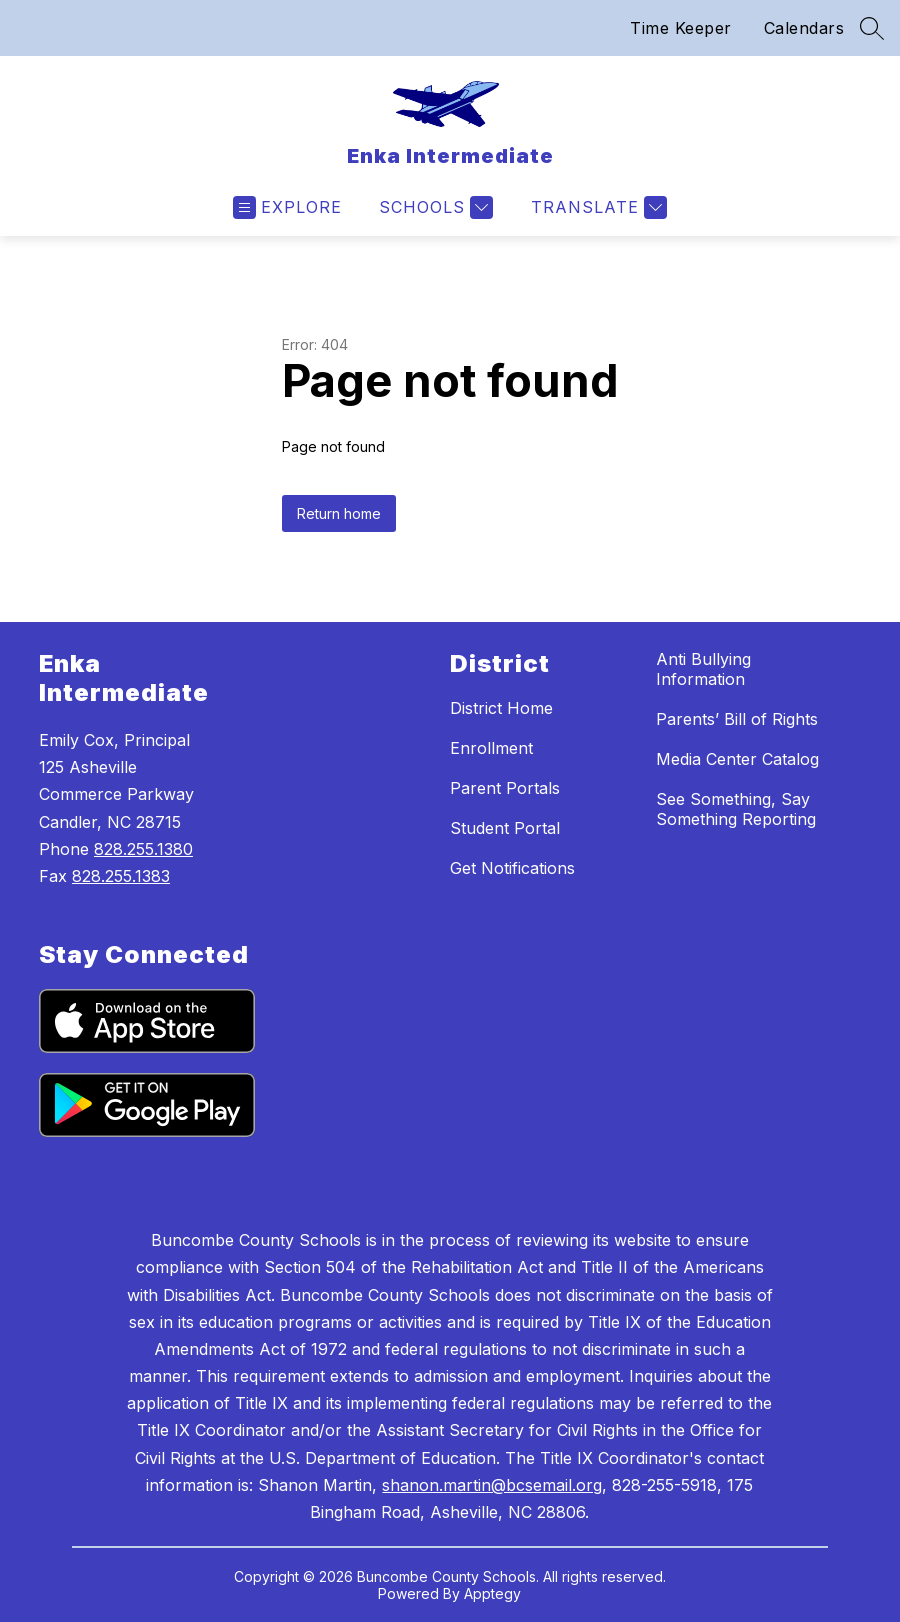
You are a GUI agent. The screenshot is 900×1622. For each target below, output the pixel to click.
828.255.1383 (121, 876)
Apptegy (492, 1593)
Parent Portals (505, 788)
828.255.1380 (143, 849)
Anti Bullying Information (703, 669)
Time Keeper (681, 28)
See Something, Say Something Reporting (736, 809)
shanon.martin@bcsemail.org (492, 1485)
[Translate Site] (596, 207)
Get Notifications (512, 868)
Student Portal (505, 828)
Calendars (804, 28)
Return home (339, 513)
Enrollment (491, 748)
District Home (501, 708)
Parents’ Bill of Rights (737, 719)
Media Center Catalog (737, 759)
